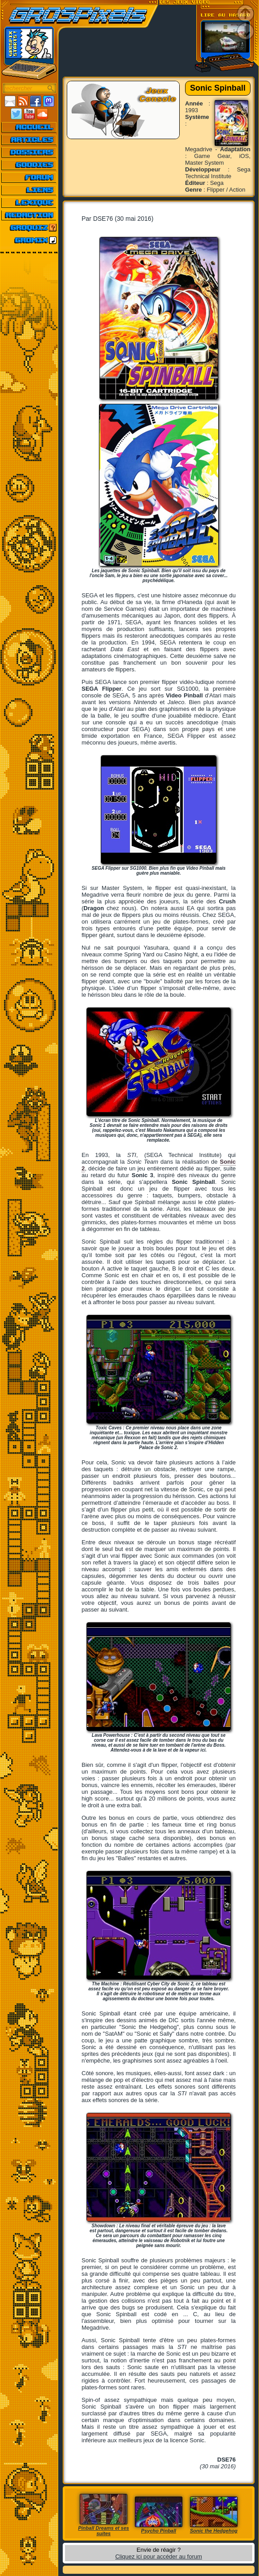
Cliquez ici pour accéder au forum (158, 2556)
